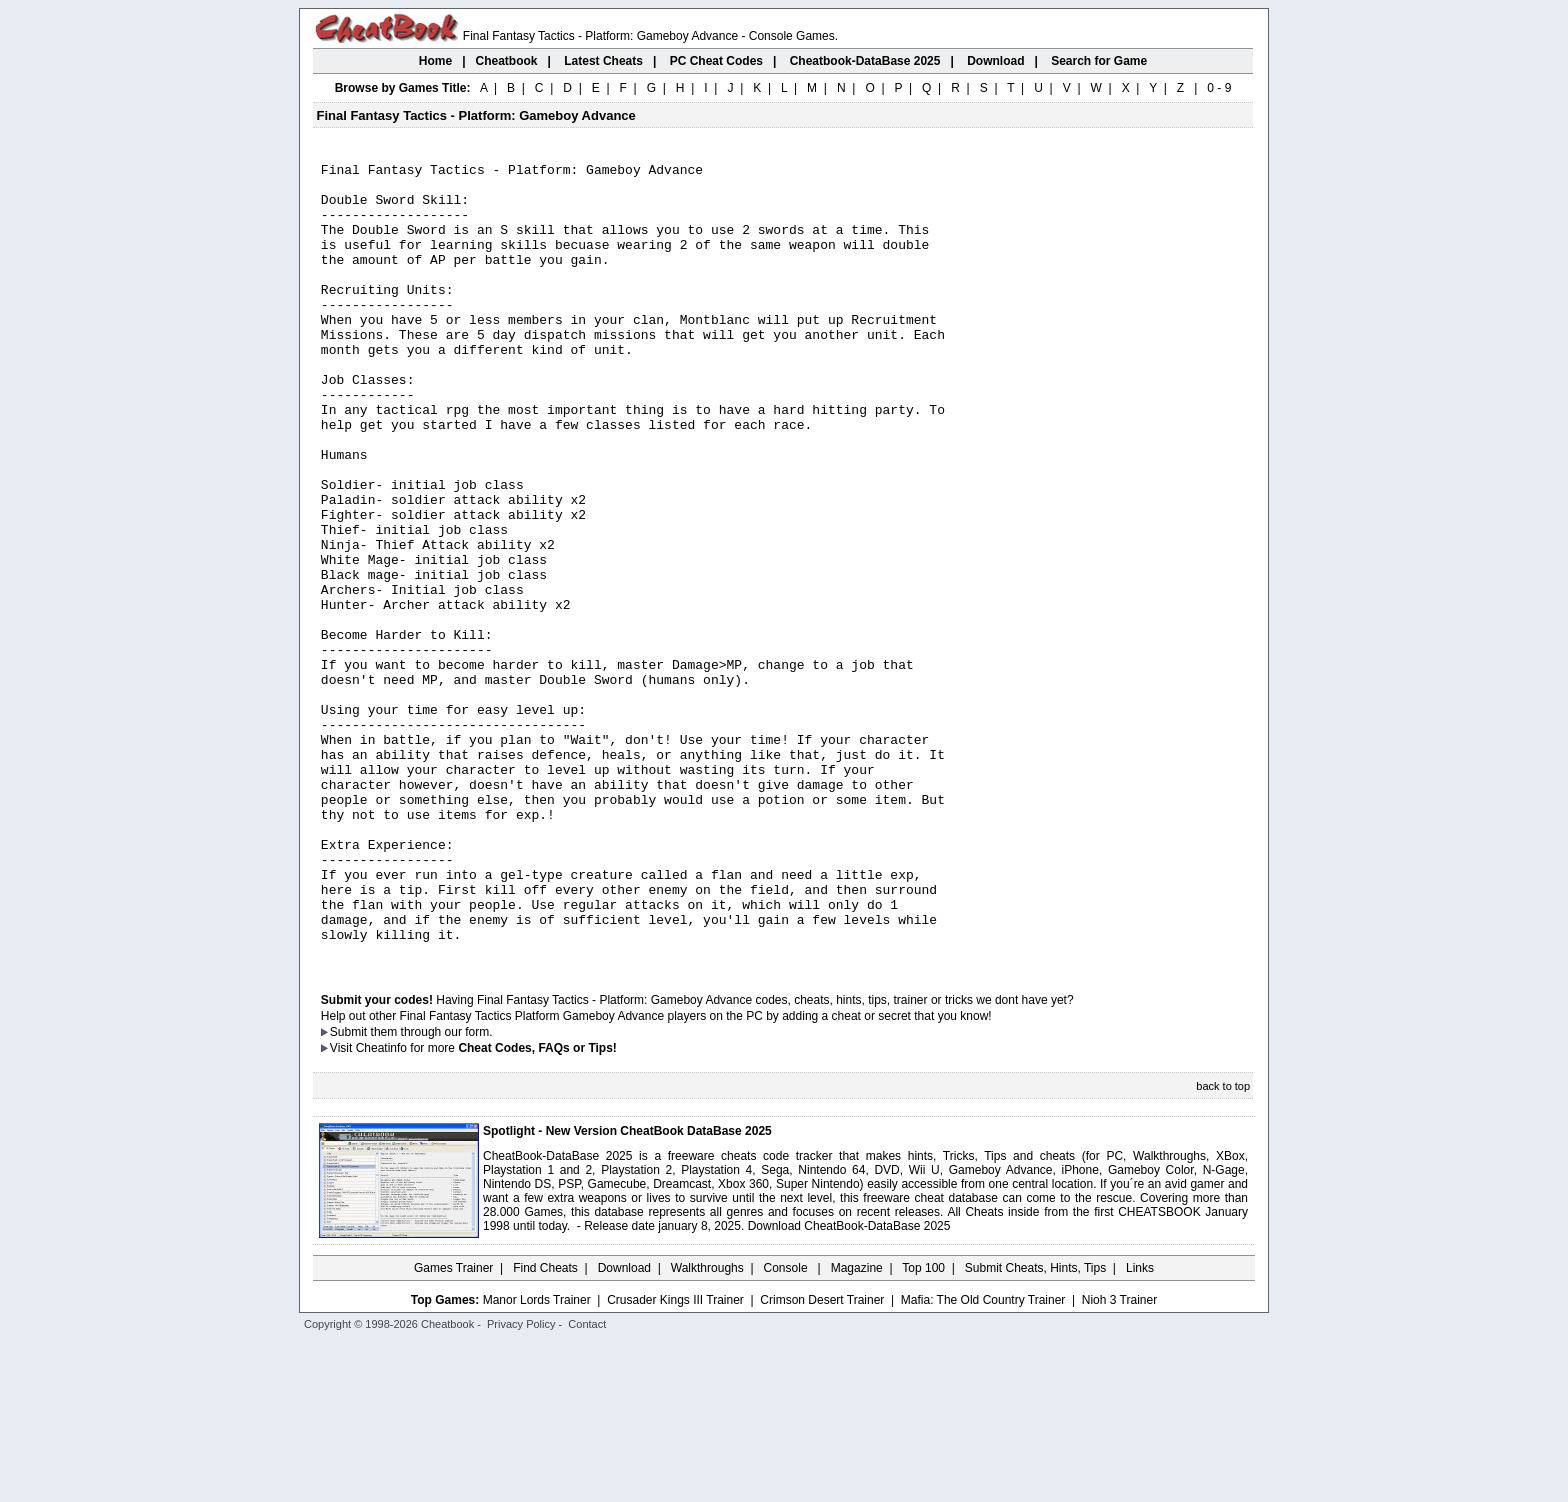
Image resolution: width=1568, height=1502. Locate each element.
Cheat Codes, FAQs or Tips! (537, 1207)
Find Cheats (545, 1427)
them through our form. (432, 1191)
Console (787, 1427)
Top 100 (923, 1427)
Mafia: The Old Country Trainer (983, 1459)
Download (624, 1427)
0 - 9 (1219, 88)
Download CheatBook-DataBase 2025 (849, 1385)
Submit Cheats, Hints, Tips (1035, 1427)
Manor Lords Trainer (537, 1459)
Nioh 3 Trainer (1119, 1459)
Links (1140, 1427)
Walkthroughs (707, 1427)
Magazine (857, 1427)
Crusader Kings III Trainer (675, 1459)
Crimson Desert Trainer (822, 1459)
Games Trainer (453, 1427)
